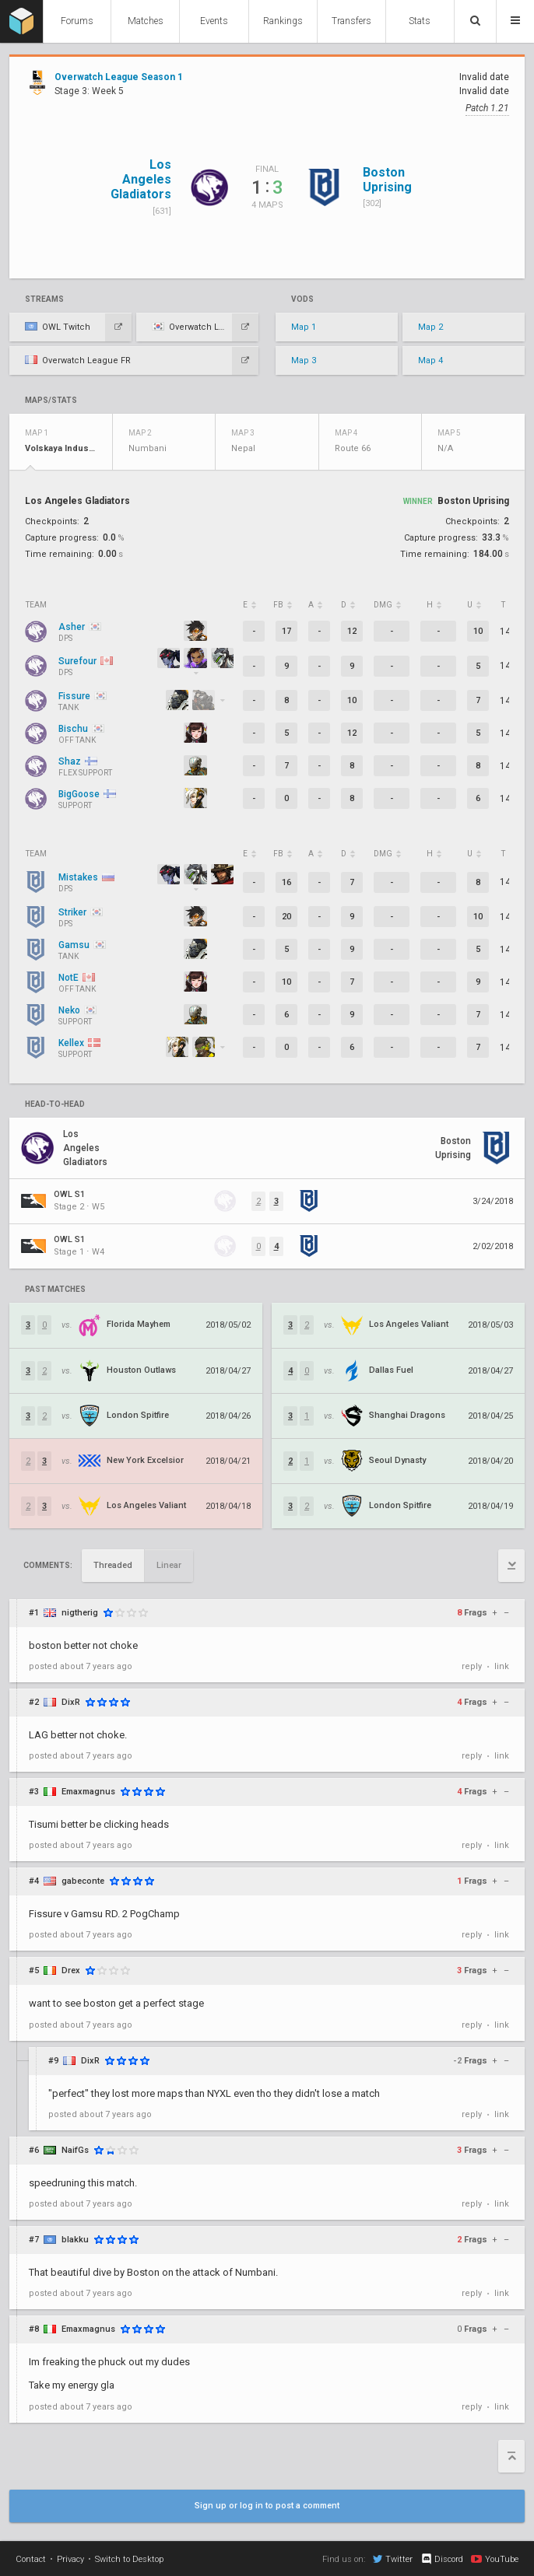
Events (214, 21)
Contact (31, 2559)
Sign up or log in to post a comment (267, 2506)
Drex (70, 1970)
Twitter (393, 2558)
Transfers (351, 21)
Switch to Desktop (129, 2559)
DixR (70, 1702)
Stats (419, 21)
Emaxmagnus (88, 1792)
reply (472, 1666)
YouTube (494, 2558)
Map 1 (303, 327)
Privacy (70, 2559)
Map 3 (303, 360)
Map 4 (430, 360)
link (501, 1666)
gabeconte (82, 1881)
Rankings (283, 21)
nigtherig (79, 1613)
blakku (75, 2240)
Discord (441, 2559)
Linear (168, 1565)
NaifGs (75, 2150)
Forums (77, 21)
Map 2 (430, 327)
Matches (145, 21)
